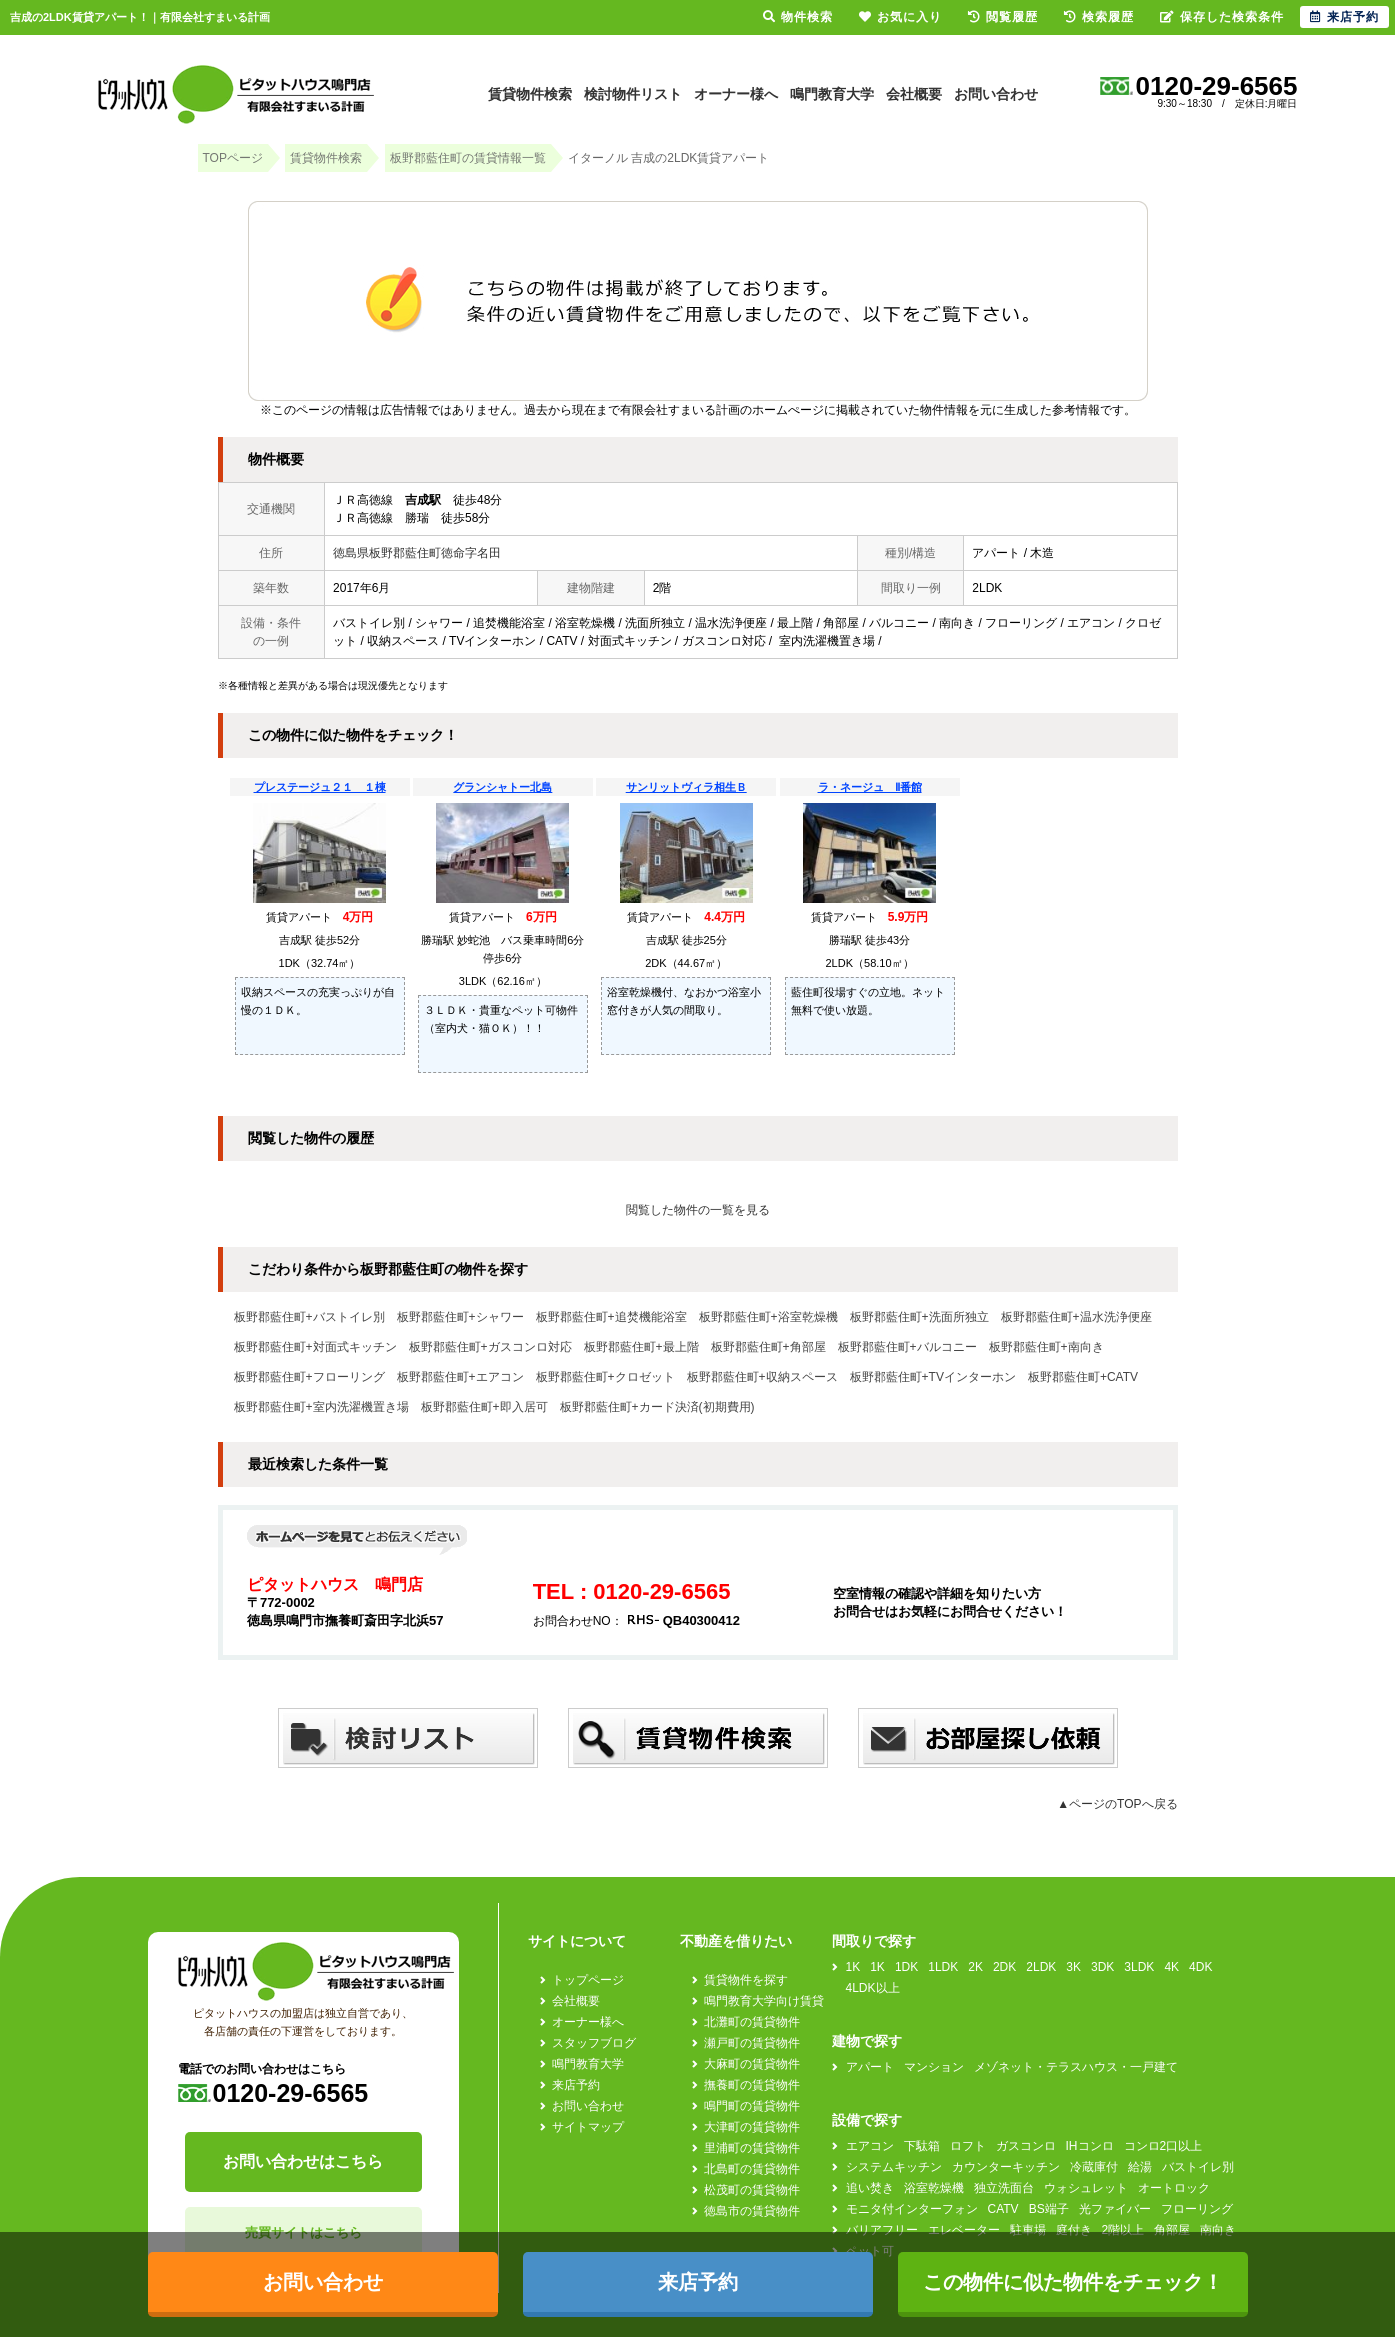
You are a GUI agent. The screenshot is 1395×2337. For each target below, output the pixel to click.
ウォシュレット (1086, 2188)
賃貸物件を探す (746, 1980)
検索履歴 (1099, 17)
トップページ (588, 1980)
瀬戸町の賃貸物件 (752, 2043)
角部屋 (1172, 2230)
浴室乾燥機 (934, 2188)
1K (853, 1967)
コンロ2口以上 (1163, 2146)
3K (1073, 1967)
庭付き (1074, 2230)
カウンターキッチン (1006, 2167)
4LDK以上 (873, 1988)
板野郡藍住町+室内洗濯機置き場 (321, 1407)
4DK (1200, 1967)
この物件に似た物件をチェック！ (1073, 2282)
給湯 (1140, 2167)
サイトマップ (588, 2127)
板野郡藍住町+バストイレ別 (309, 1317)
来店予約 (576, 2085)
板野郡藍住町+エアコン (460, 1377)
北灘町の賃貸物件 (752, 2022)
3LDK (1139, 1967)
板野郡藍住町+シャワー (460, 1317)
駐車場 (1028, 2230)
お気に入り (900, 17)
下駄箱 (922, 2146)
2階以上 (1123, 2230)
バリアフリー (882, 2230)
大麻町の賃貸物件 (752, 2064)
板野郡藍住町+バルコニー (907, 1347)
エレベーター (964, 2230)
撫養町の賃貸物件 (752, 2085)
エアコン (870, 2146)
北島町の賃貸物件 (752, 2169)
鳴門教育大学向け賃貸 (764, 2001)
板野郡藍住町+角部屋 (768, 1347)
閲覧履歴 (1003, 17)
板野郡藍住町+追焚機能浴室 (611, 1317)
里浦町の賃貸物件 (752, 2148)
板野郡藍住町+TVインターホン (933, 1377)
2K (975, 1967)
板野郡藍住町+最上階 (641, 1347)
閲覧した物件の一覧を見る (698, 1210)
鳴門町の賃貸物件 (752, 2106)
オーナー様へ (736, 94)
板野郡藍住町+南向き (1046, 1347)
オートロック (1174, 2188)
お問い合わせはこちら (303, 2161)
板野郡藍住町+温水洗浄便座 (1076, 1317)
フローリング (1197, 2209)
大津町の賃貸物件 (752, 2127)
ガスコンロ (1026, 2146)
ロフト (968, 2146)
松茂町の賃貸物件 (752, 2190)
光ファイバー (1115, 2209)
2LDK (1041, 1967)
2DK (1004, 1967)
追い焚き (870, 2188)
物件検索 (798, 17)
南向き (1218, 2230)
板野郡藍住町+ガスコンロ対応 (490, 1347)
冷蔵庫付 (1094, 2167)
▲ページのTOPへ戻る (1117, 1804)
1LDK (943, 1967)
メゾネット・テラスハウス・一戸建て (1076, 2067)
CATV (1003, 2209)
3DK (1102, 1967)
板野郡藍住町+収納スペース (762, 1377)
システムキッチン (894, 2167)
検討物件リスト (633, 94)
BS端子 (1049, 2209)
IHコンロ (1090, 2146)
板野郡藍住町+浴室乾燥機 (768, 1317)
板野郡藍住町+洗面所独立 (919, 1317)
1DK (906, 1967)
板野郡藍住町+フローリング (309, 1377)
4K (1171, 1967)
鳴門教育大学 (832, 94)
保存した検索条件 (1222, 17)
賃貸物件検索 (530, 94)
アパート (870, 2067)
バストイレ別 (1198, 2167)
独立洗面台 (1004, 2188)
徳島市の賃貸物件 (752, 2211)
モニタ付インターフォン (912, 2209)
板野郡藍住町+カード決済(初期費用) (657, 1407)
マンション (934, 2067)
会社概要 (914, 94)
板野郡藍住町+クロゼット (605, 1377)
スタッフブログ (594, 2043)
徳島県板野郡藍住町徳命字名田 (417, 553)
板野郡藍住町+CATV (1083, 1377)
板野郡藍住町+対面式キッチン (315, 1347)
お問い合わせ (996, 94)
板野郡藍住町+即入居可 (484, 1407)
